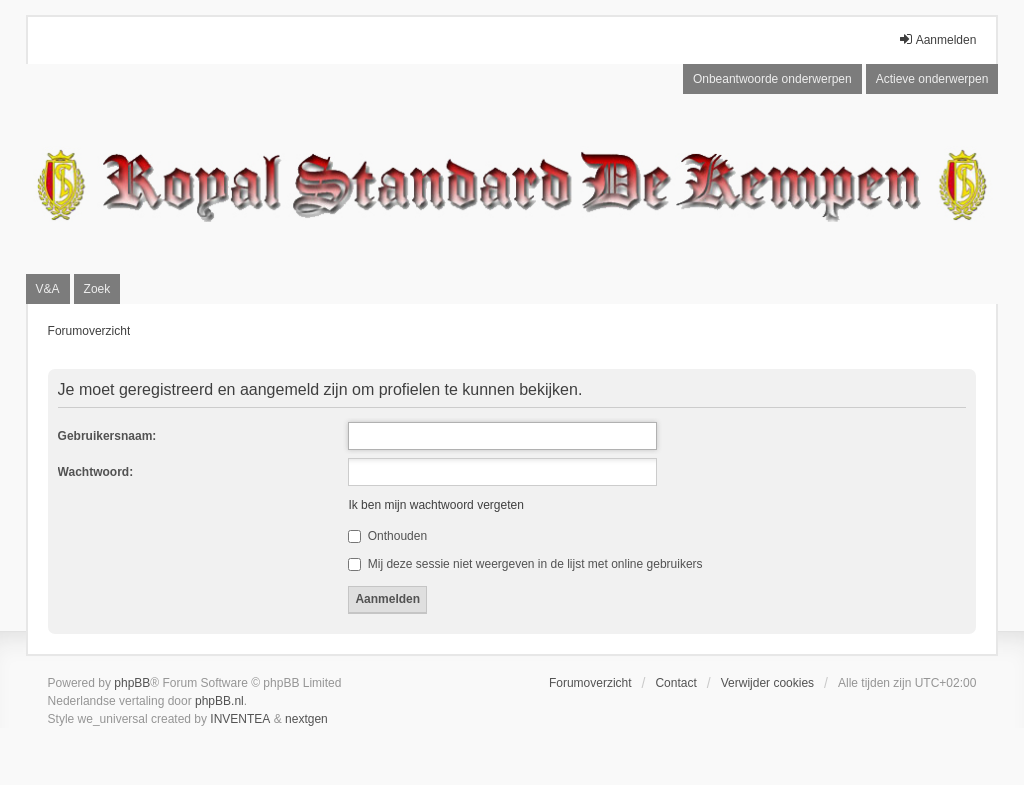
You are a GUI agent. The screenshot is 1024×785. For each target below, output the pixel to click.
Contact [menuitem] (675, 683)
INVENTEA (240, 719)
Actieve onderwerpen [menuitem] (932, 79)
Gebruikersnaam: (107, 436)
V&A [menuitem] (48, 289)
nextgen (306, 719)
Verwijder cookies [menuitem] (767, 683)
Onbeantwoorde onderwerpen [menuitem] (772, 79)
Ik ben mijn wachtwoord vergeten (435, 505)
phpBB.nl (219, 701)
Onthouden (387, 536)
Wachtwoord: (96, 472)
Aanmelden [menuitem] (937, 39)
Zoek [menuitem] (97, 289)
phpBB (132, 683)
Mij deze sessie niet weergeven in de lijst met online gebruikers (525, 564)
